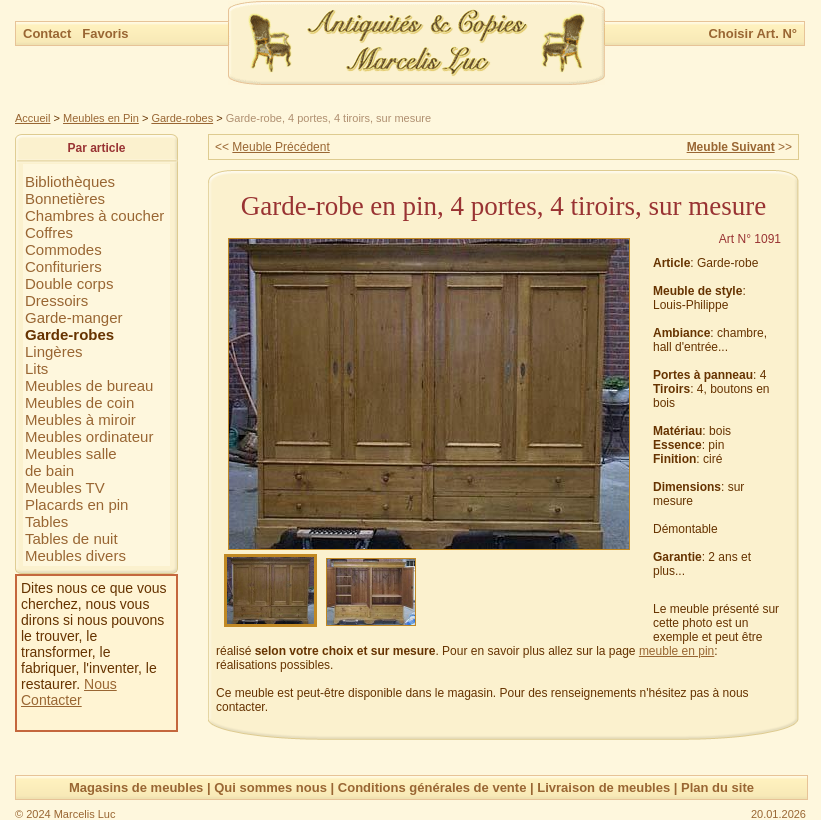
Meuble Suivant (731, 147)
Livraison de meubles (603, 787)
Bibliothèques (70, 181)
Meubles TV (65, 487)
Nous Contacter (69, 692)
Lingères (54, 351)
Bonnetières (65, 198)
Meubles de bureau (89, 385)
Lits (36, 368)
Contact (49, 33)
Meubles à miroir (80, 419)
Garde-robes (182, 118)
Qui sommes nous (270, 787)
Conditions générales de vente (432, 787)
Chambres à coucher (94, 215)
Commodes (63, 249)
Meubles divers (75, 555)
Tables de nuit (71, 538)
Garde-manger (74, 317)
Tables (46, 521)
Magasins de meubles (136, 787)
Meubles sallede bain (71, 462)
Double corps (69, 283)
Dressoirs (56, 300)
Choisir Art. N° (752, 33)
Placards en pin (76, 504)
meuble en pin (676, 651)
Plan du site (717, 787)
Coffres (49, 232)
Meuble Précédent (280, 147)
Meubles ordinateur (89, 436)
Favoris (105, 33)
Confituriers (63, 266)
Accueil (32, 118)
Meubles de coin (79, 402)
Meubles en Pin (101, 118)
